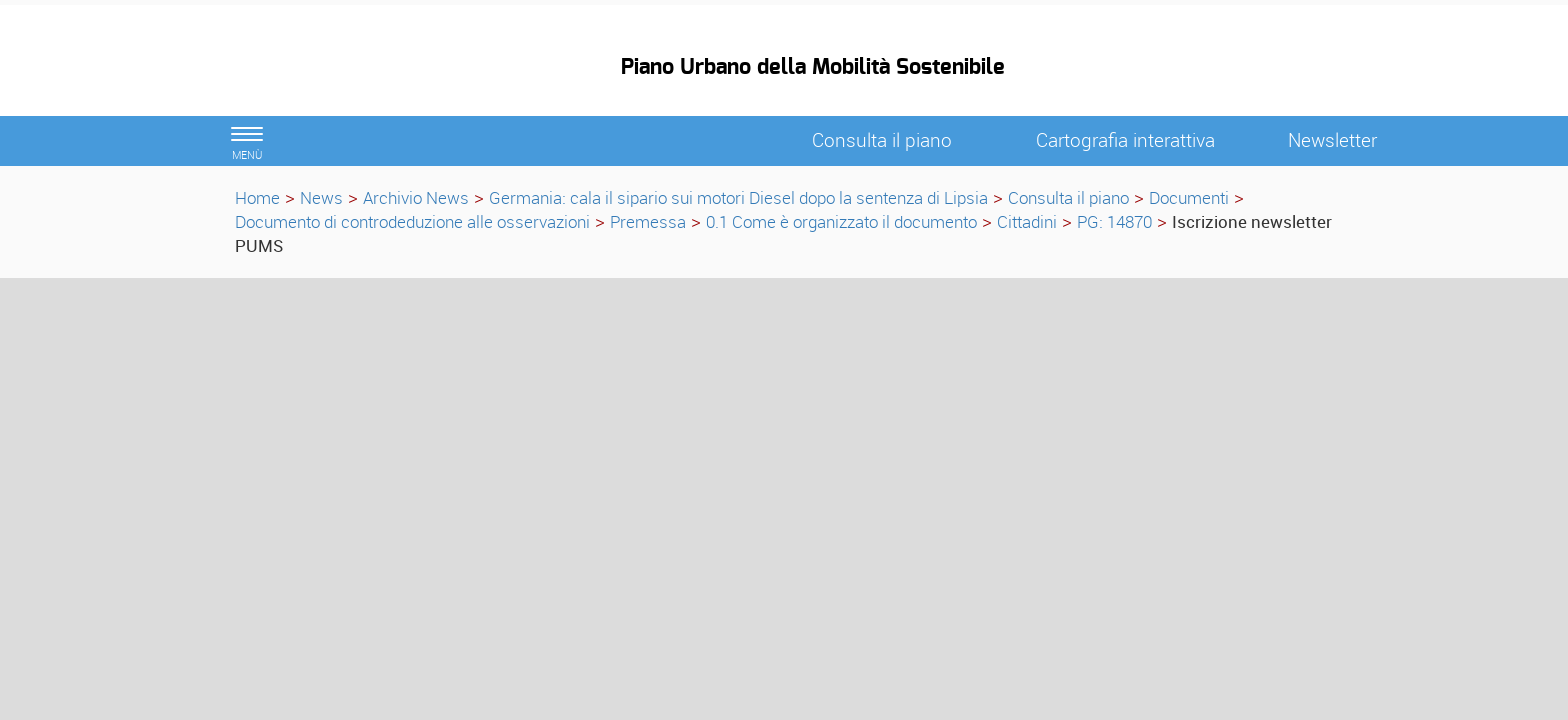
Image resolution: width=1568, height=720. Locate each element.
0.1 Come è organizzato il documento (841, 221)
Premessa (648, 221)
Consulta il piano (1068, 197)
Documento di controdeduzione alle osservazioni (412, 221)
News (321, 197)
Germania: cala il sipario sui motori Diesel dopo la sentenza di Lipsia (738, 197)
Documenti (1189, 197)
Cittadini (1027, 221)
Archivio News (416, 197)
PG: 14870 (1114, 221)
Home (257, 197)
